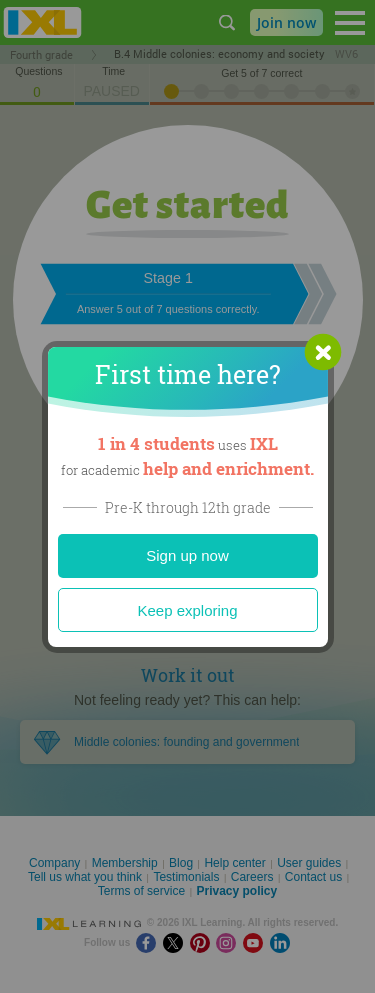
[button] (323, 352)
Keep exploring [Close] (187, 610)
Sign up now (187, 555)
